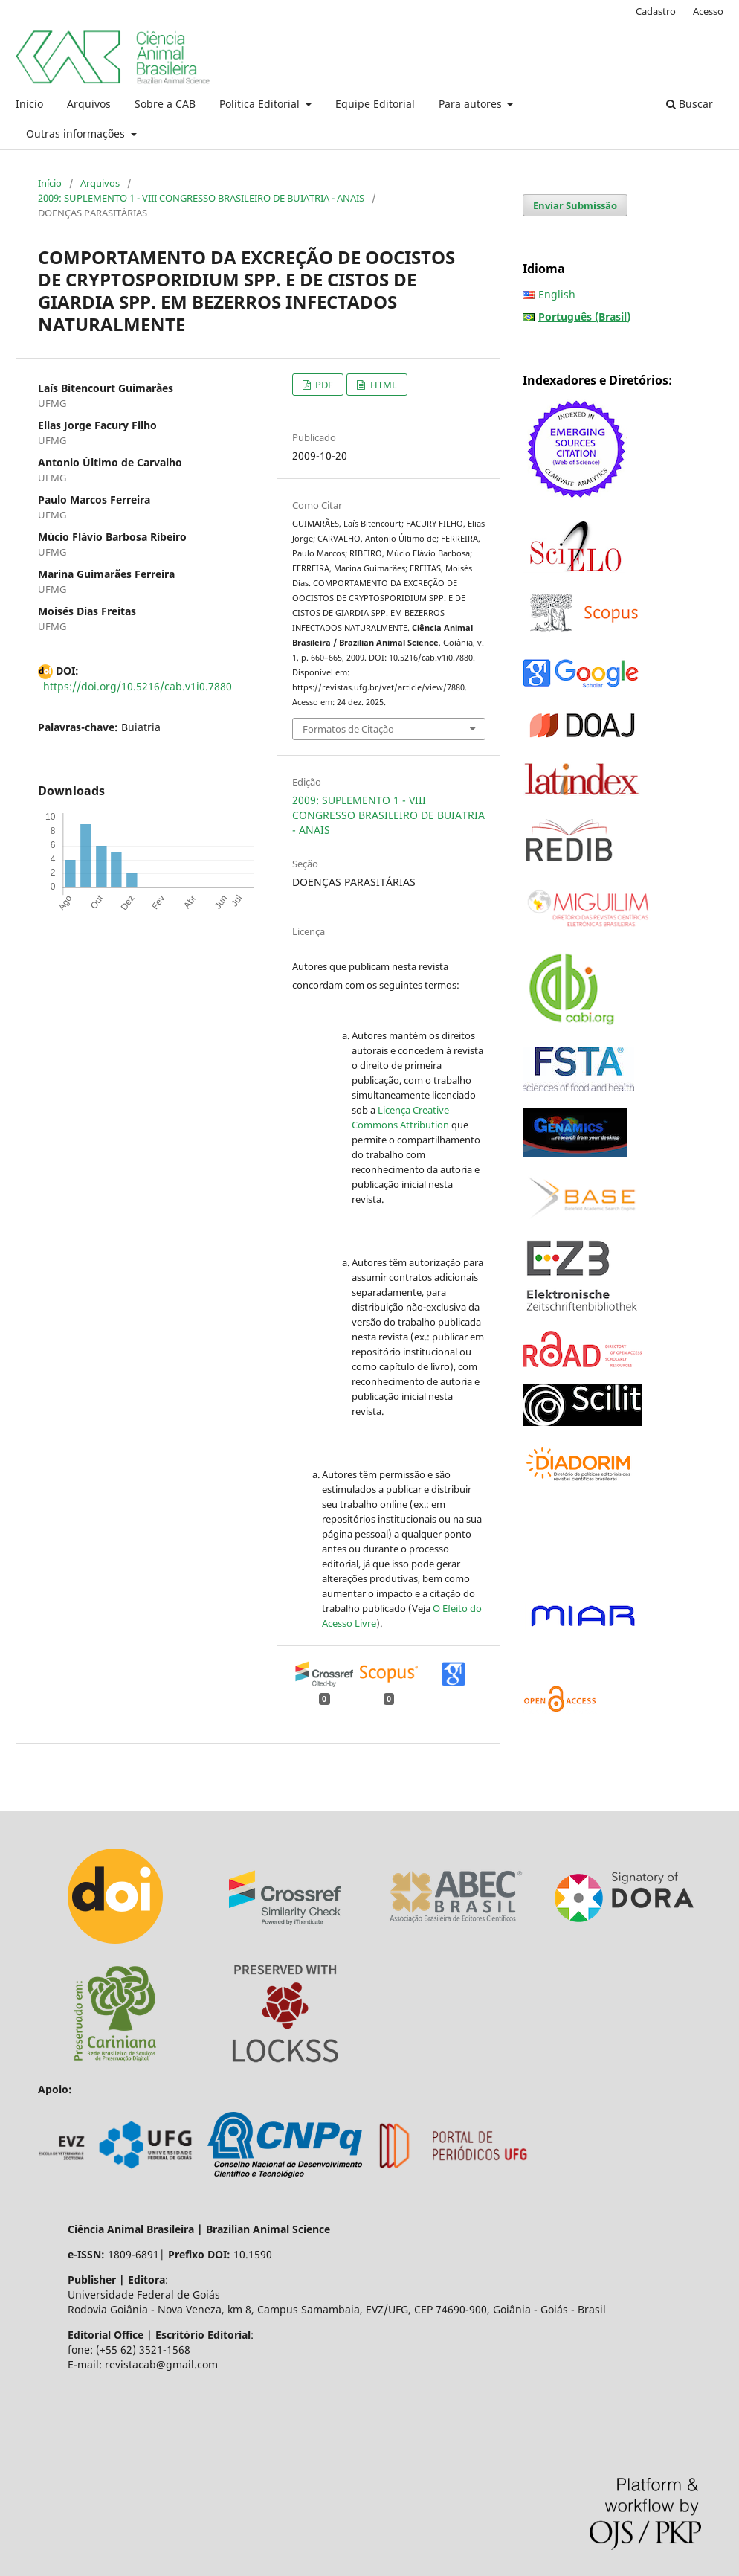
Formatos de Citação (348, 729)
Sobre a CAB (165, 104)
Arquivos (89, 104)
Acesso (708, 11)
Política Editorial (261, 104)
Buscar (689, 104)
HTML (382, 384)
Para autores (472, 104)
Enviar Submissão (575, 205)
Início (29, 104)
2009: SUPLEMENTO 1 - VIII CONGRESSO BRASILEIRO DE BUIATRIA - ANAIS (201, 198)
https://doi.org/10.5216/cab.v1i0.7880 (137, 686)
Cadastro (656, 11)
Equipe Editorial (375, 104)
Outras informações (77, 133)
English (556, 294)
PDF (323, 384)
